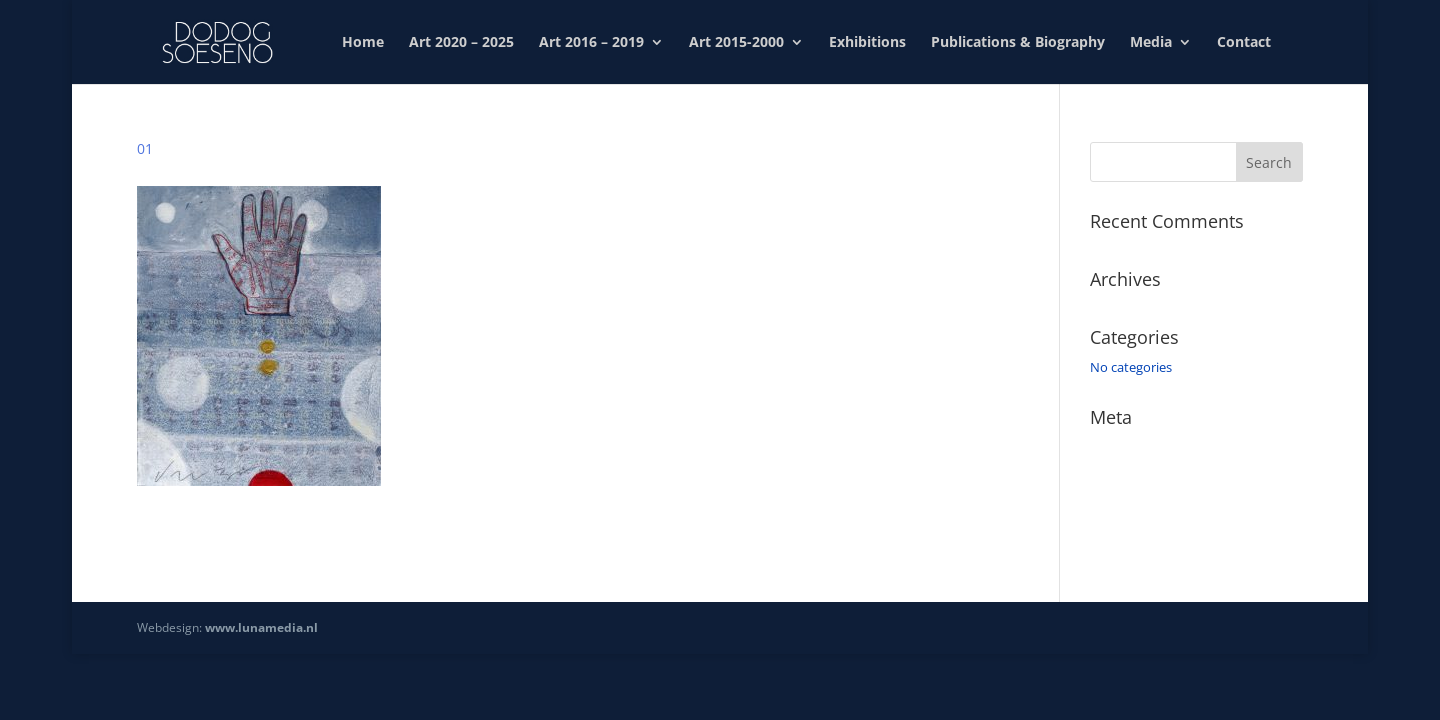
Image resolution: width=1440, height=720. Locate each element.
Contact (1244, 43)
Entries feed (1125, 476)
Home (363, 43)
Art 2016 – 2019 (591, 43)
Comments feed (1137, 504)
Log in (1108, 447)
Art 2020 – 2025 (461, 43)
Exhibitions (867, 43)
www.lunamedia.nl (261, 627)
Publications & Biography (1018, 43)
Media (1151, 43)
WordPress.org (1134, 533)
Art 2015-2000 (736, 43)
